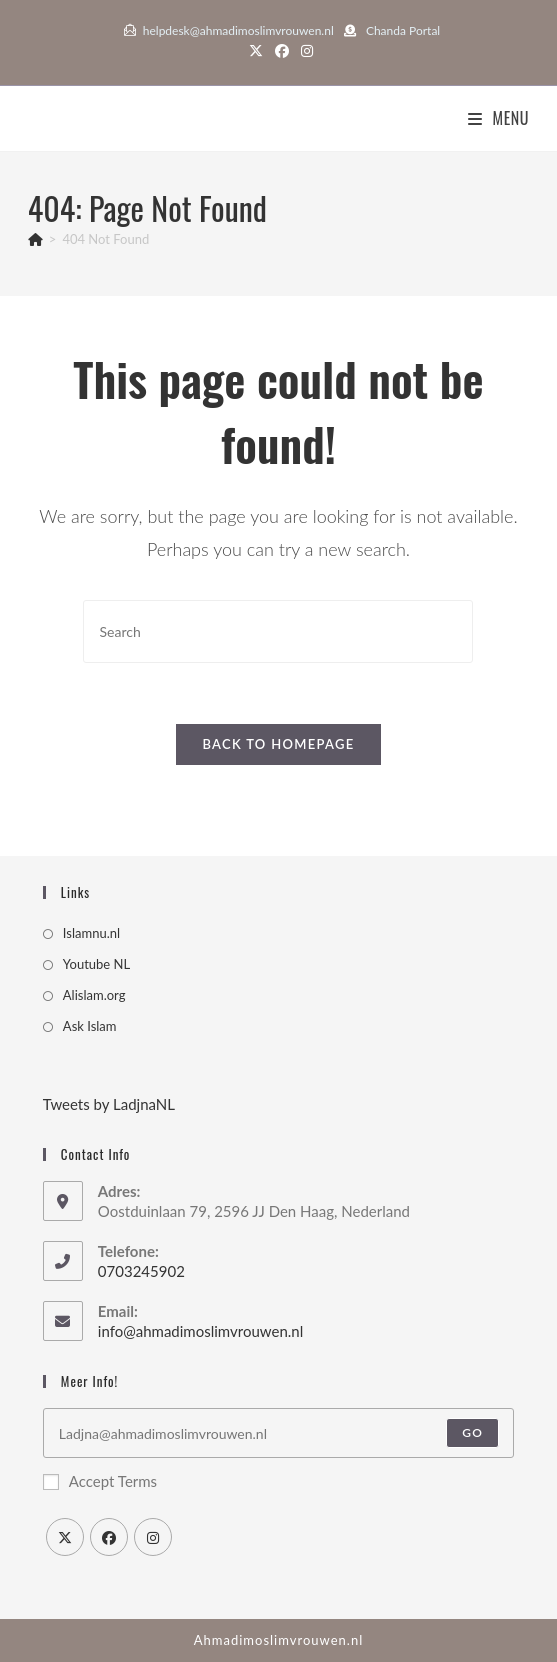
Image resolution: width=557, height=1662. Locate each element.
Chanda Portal (403, 30)
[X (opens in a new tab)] (256, 51)
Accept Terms (100, 1481)
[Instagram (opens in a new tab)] (304, 51)
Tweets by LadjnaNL (109, 1104)
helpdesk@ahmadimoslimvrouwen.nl (238, 30)
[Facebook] (109, 1537)
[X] (65, 1537)
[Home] (35, 239)
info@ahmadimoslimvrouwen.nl (200, 1331)
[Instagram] (153, 1537)
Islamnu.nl (91, 933)
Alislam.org (94, 995)
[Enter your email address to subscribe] (278, 1433)
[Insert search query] (278, 631)
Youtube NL (96, 964)
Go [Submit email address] (472, 1432)
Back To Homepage (278, 744)
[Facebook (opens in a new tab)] (282, 51)
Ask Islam (90, 1026)
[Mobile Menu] (498, 118)
